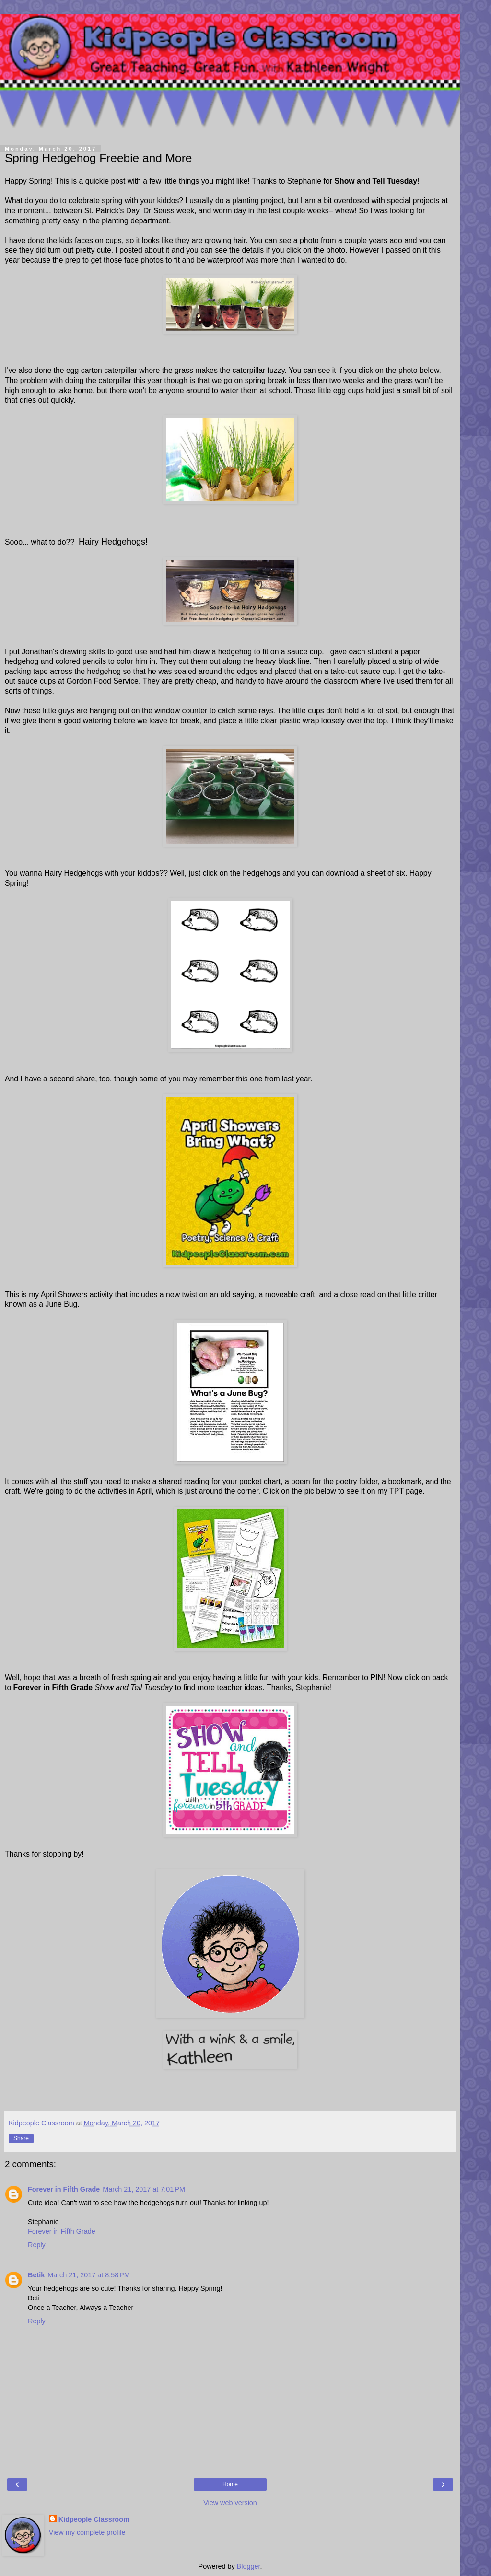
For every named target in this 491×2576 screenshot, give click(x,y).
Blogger (248, 2566)
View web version (230, 2502)
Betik (36, 2275)
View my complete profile (87, 2532)
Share (21, 2138)
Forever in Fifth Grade (64, 2189)
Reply (37, 2245)
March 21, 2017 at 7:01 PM (144, 2189)
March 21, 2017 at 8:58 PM (88, 2275)
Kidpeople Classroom (93, 2519)
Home (230, 2484)
